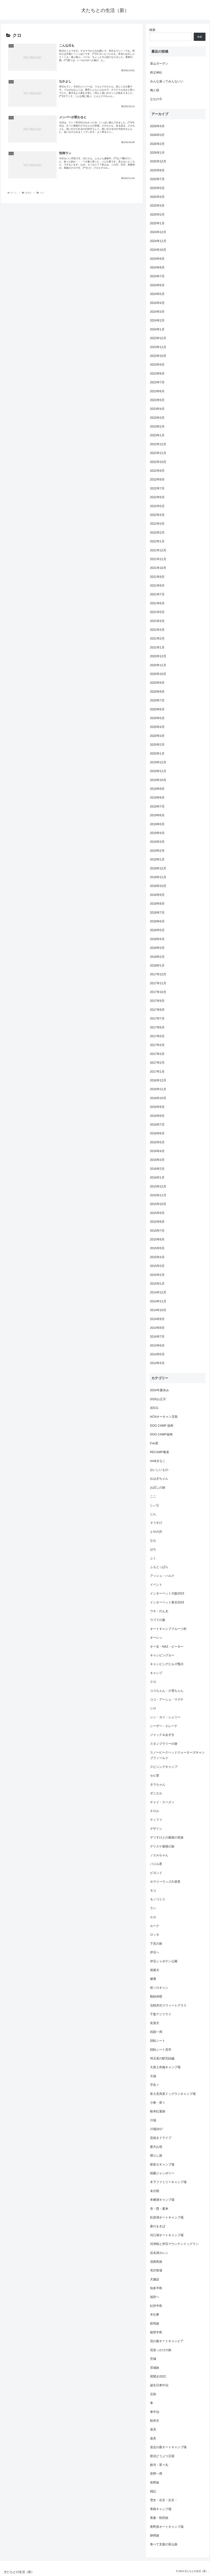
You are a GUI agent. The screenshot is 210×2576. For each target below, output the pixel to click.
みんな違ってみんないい (166, 81)
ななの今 (156, 99)
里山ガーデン (159, 63)
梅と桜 (154, 90)
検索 (152, 30)
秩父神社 (156, 72)
